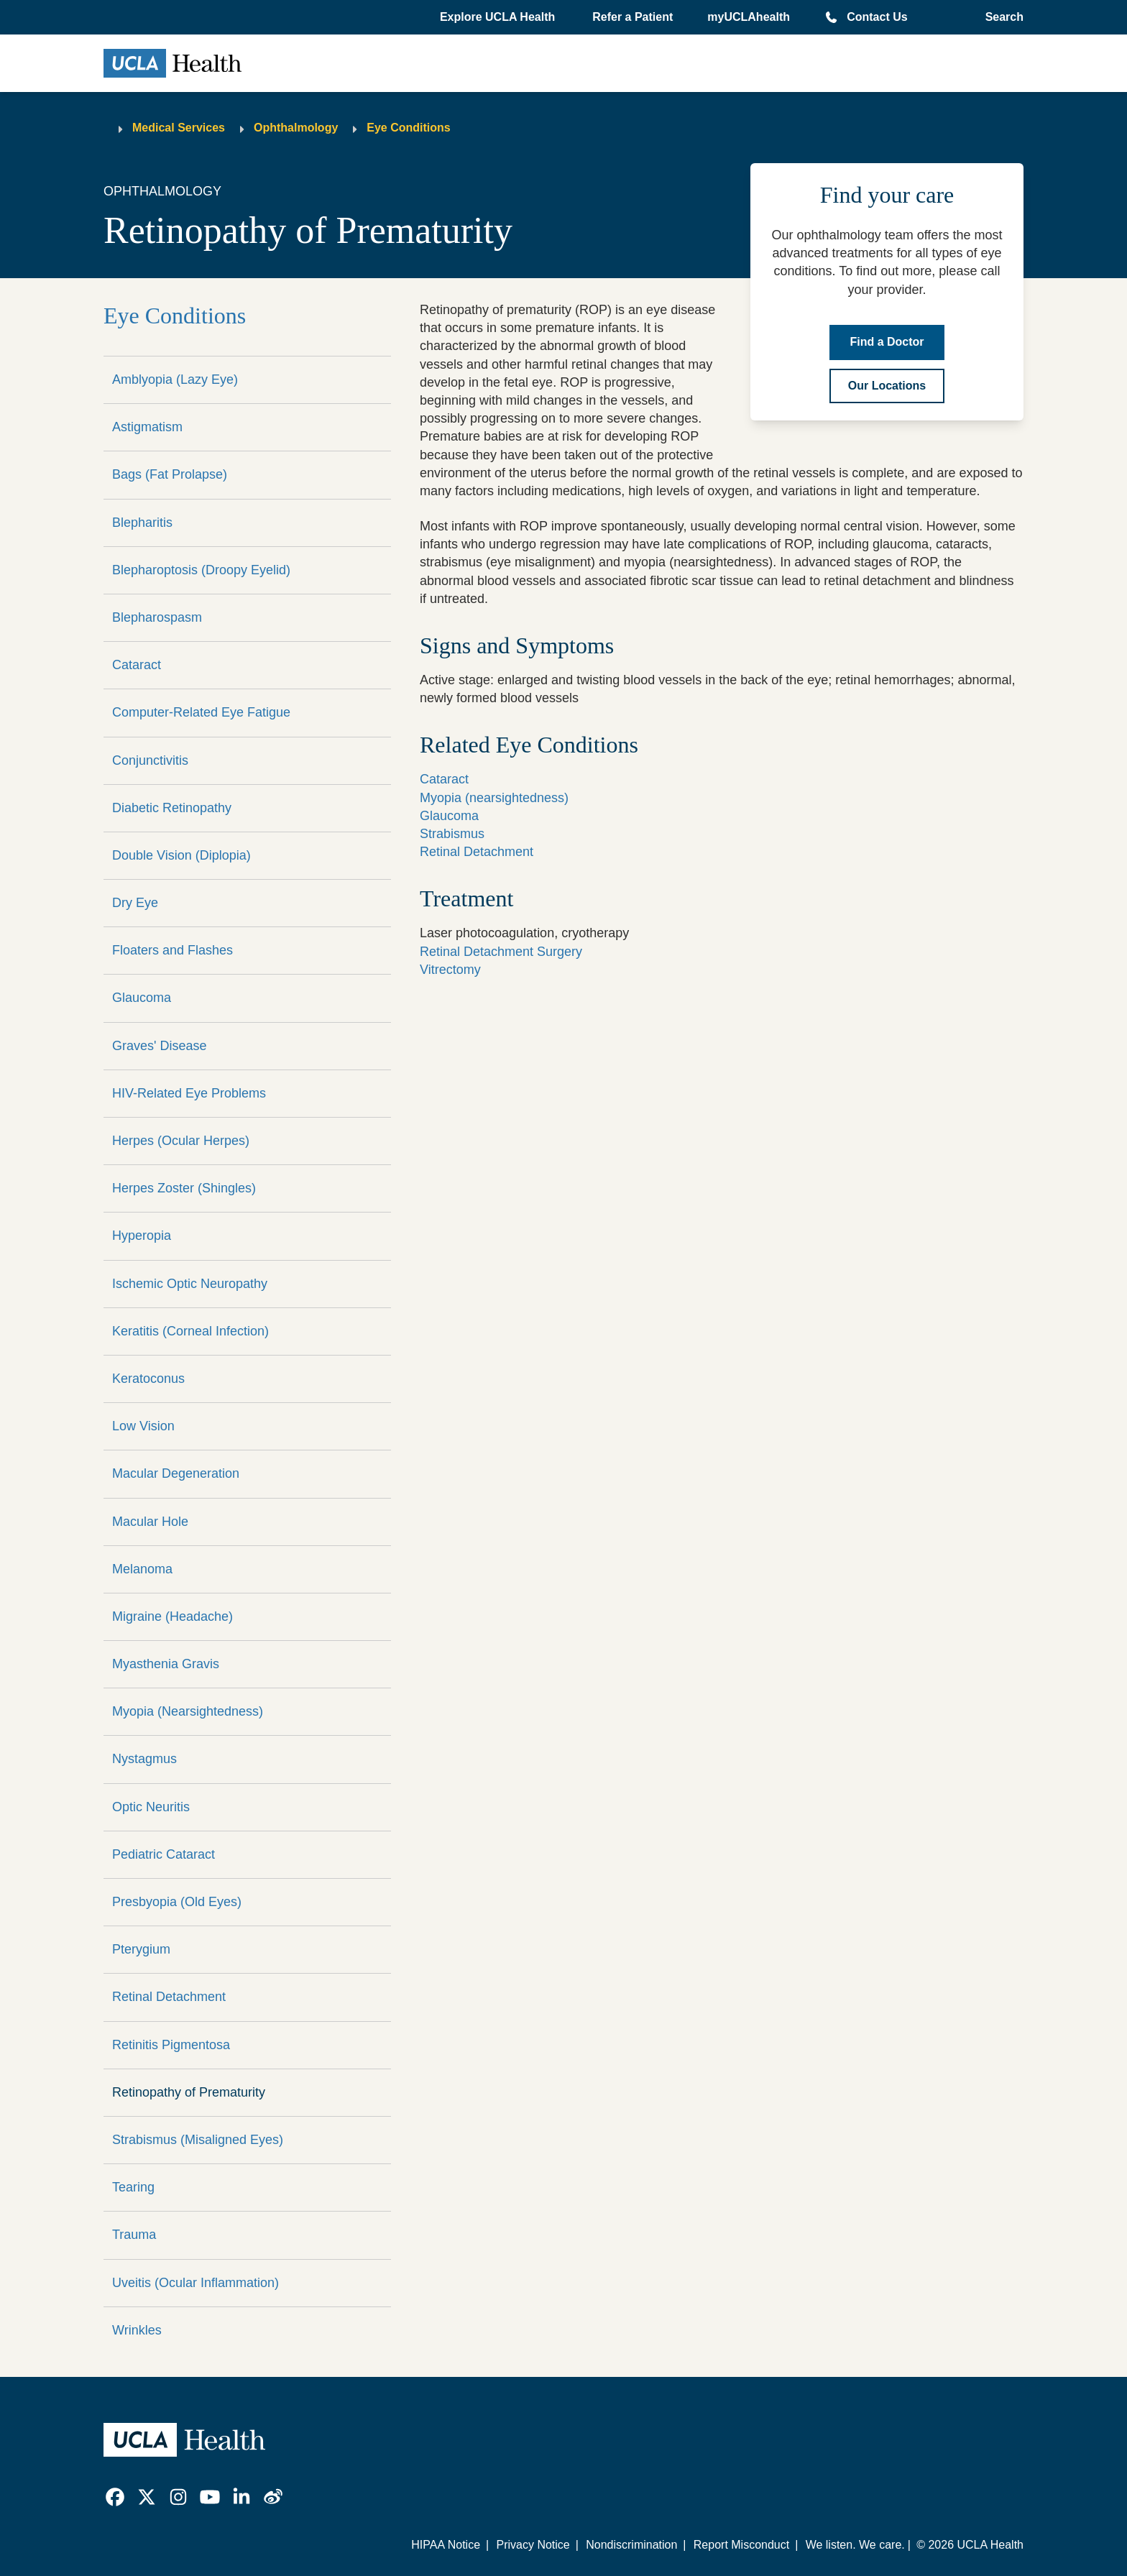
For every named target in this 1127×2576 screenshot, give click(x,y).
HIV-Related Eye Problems (189, 1093)
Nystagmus (144, 1759)
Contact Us (877, 17)
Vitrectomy (450, 969)
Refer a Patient (632, 17)
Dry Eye (135, 903)
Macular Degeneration (175, 1473)
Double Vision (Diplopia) (181, 855)
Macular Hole (150, 1521)
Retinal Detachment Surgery (501, 951)
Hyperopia (141, 1235)
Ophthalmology (296, 127)
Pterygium (141, 1949)
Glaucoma (141, 997)
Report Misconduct (741, 2545)
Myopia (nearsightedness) (494, 798)
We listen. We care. (855, 2545)
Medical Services (178, 127)
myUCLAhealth (748, 17)
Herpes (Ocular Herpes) (180, 1140)
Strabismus (452, 834)
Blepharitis (142, 522)
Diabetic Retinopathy (171, 808)
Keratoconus (148, 1378)
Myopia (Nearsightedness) (187, 1711)
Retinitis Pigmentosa (171, 2045)
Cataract (136, 665)
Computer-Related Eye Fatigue (201, 712)
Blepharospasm (157, 617)
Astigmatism (147, 427)
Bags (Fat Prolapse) (169, 474)
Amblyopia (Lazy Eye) (175, 379)
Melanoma (142, 1569)
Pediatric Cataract (163, 1854)
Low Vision (143, 1426)
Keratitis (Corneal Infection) (190, 1331)
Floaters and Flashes (172, 950)
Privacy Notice (532, 2545)
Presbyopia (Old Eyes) (177, 1902)
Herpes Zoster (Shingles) (184, 1188)
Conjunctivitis (150, 760)
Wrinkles (137, 2330)
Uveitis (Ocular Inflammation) (195, 2283)
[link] (115, 2496)
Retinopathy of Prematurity (188, 2092)
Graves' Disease (159, 1046)
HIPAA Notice (445, 2545)
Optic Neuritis (151, 1807)
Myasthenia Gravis (165, 1664)
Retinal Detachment (169, 1997)
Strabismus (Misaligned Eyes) (197, 2140)
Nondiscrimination (631, 2545)
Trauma (134, 2234)
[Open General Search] (1000, 17)
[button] (499, 17)
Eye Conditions (408, 127)
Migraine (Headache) (172, 1616)
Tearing (133, 2187)
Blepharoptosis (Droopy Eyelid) (201, 570)
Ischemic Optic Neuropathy (189, 1283)
